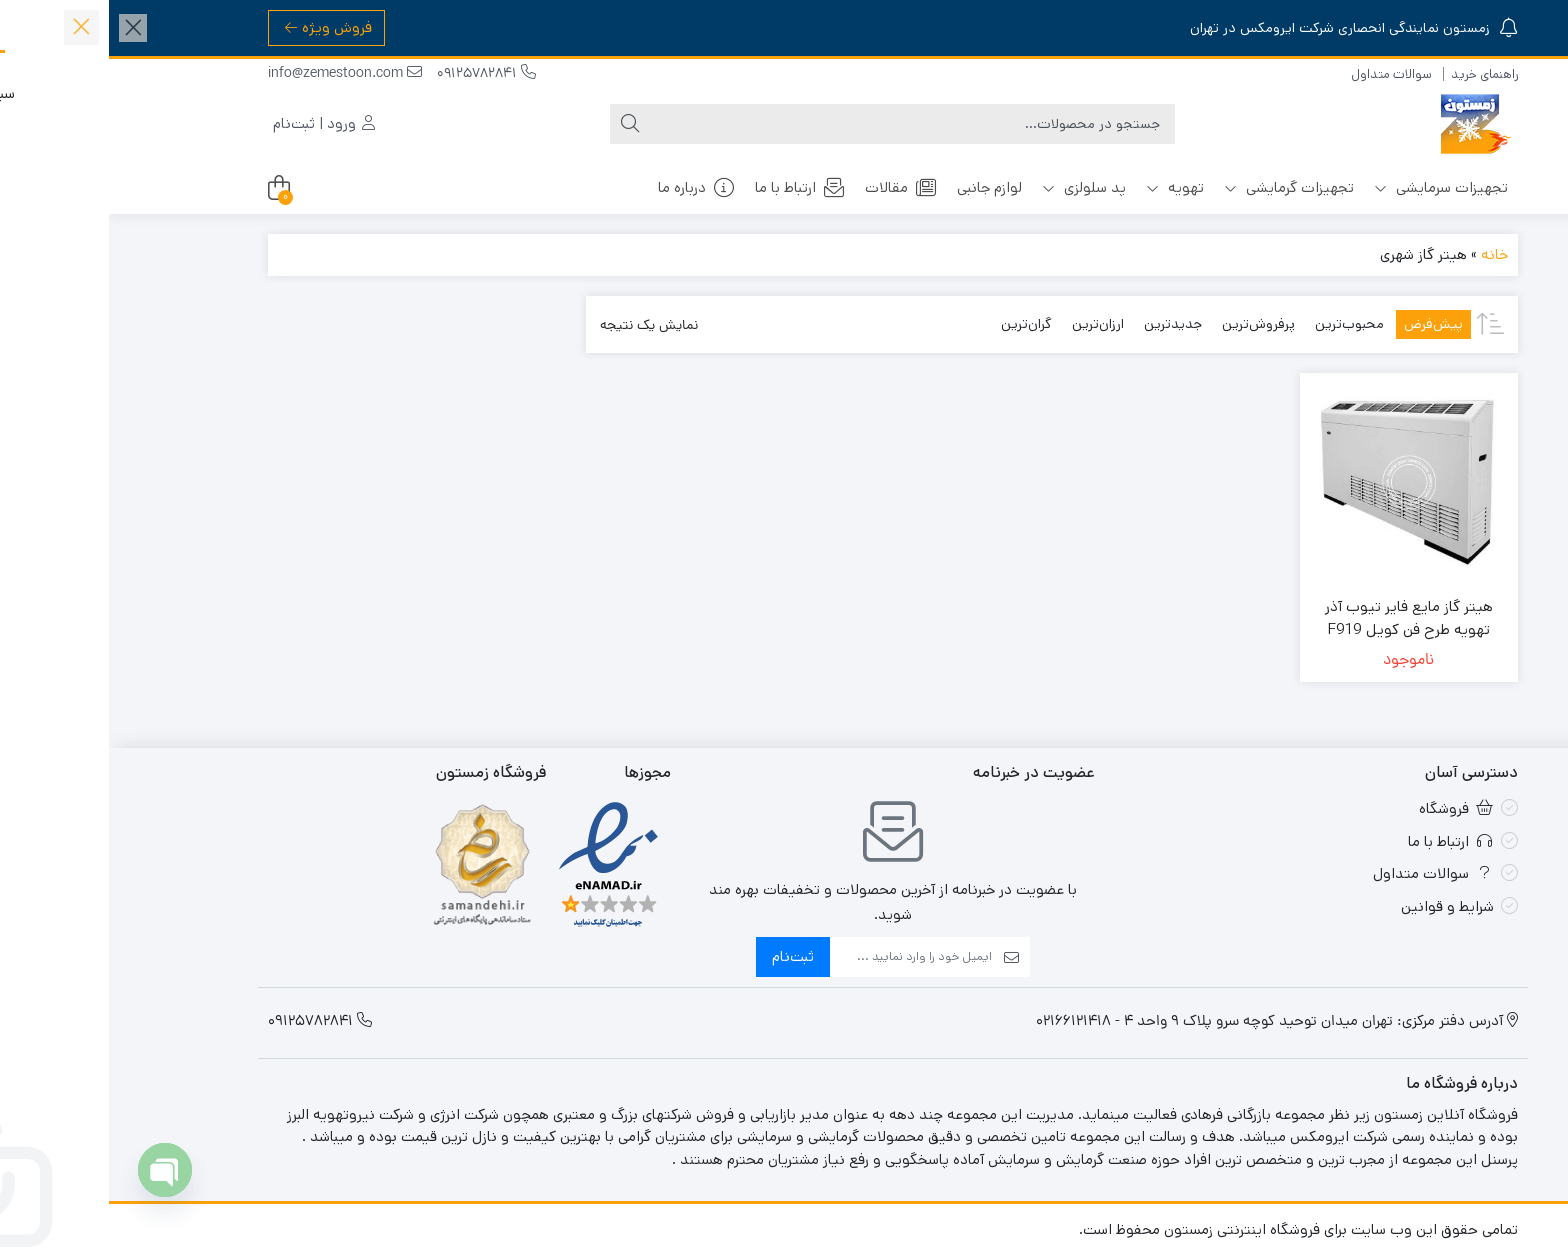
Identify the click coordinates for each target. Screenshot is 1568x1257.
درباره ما (587, 187)
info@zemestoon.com (236, 74)
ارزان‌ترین (989, 324)
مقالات (792, 187)
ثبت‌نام (684, 956)
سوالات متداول (1282, 74)
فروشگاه (1347, 808)
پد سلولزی (975, 187)
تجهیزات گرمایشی (1180, 187)
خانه (1385, 254)
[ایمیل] (802, 957)
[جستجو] (803, 124)
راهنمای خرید (1375, 74)
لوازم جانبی (880, 187)
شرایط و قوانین (1338, 906)
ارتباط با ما (691, 187)
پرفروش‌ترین (1149, 324)
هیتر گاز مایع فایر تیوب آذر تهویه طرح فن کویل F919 (1300, 618)
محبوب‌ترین (1240, 324)
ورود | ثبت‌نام (215, 123)
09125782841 (377, 74)
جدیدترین (1064, 324)
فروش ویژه (219, 27)
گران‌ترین (917, 324)
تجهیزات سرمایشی (1332, 187)
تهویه (1066, 187)
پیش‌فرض (1324, 324)
